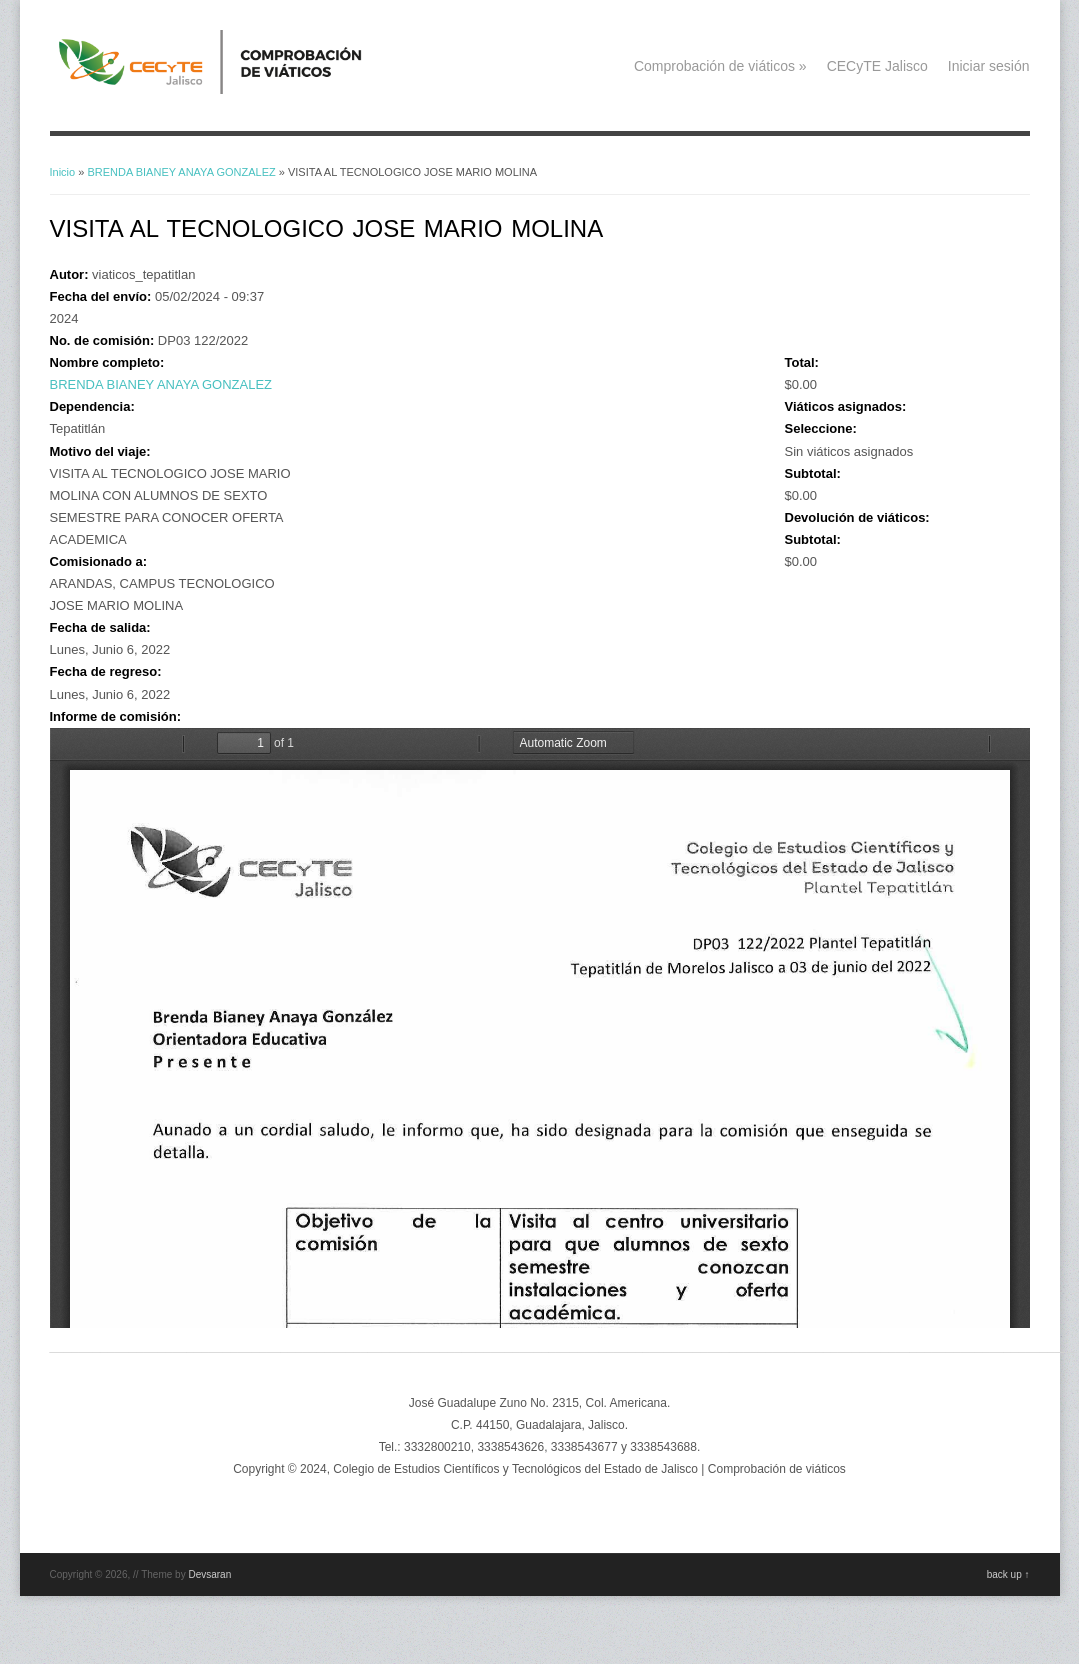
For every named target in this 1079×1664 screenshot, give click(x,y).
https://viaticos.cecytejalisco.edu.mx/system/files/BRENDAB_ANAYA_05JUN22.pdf (540, 1028)
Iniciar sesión (989, 66)
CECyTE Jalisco (877, 66)
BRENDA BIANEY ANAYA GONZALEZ (181, 172)
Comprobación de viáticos (720, 66)
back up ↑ (1008, 1574)
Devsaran (209, 1574)
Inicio (63, 172)
